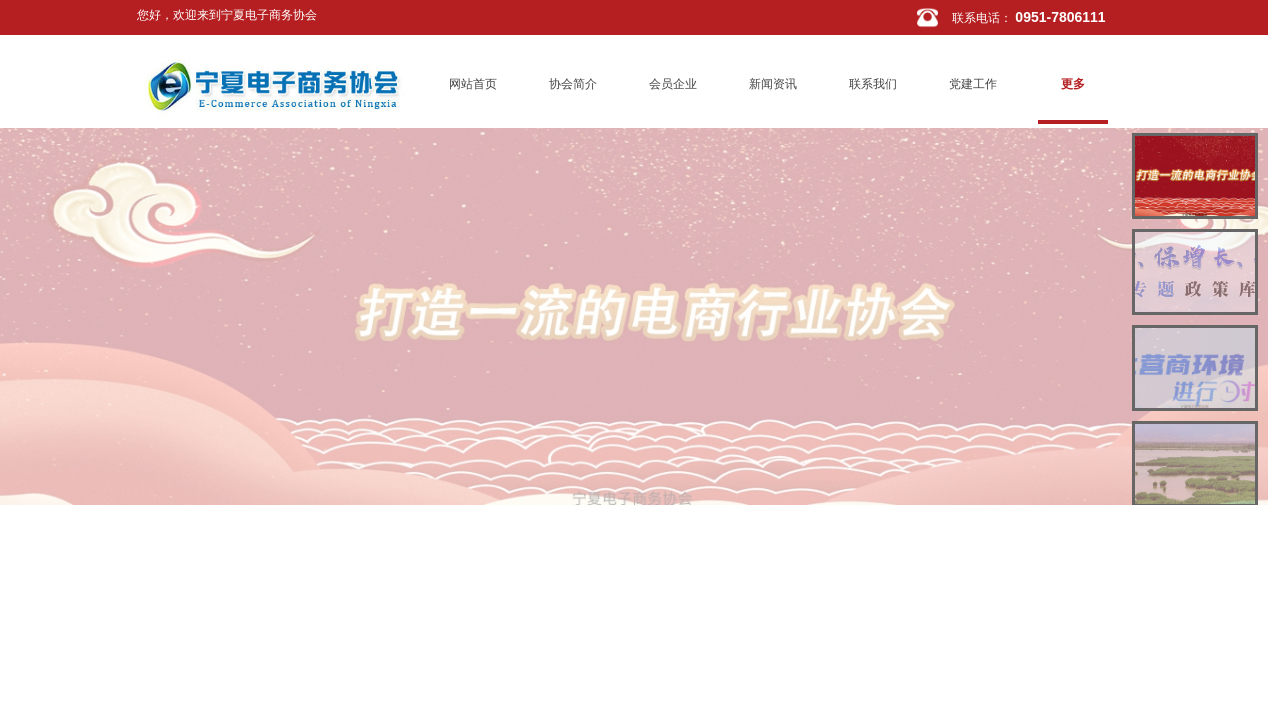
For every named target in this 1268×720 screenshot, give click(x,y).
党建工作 (973, 84)
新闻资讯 (773, 84)
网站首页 (473, 84)
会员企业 (673, 84)
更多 (1073, 84)
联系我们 (873, 84)
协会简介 (573, 84)
